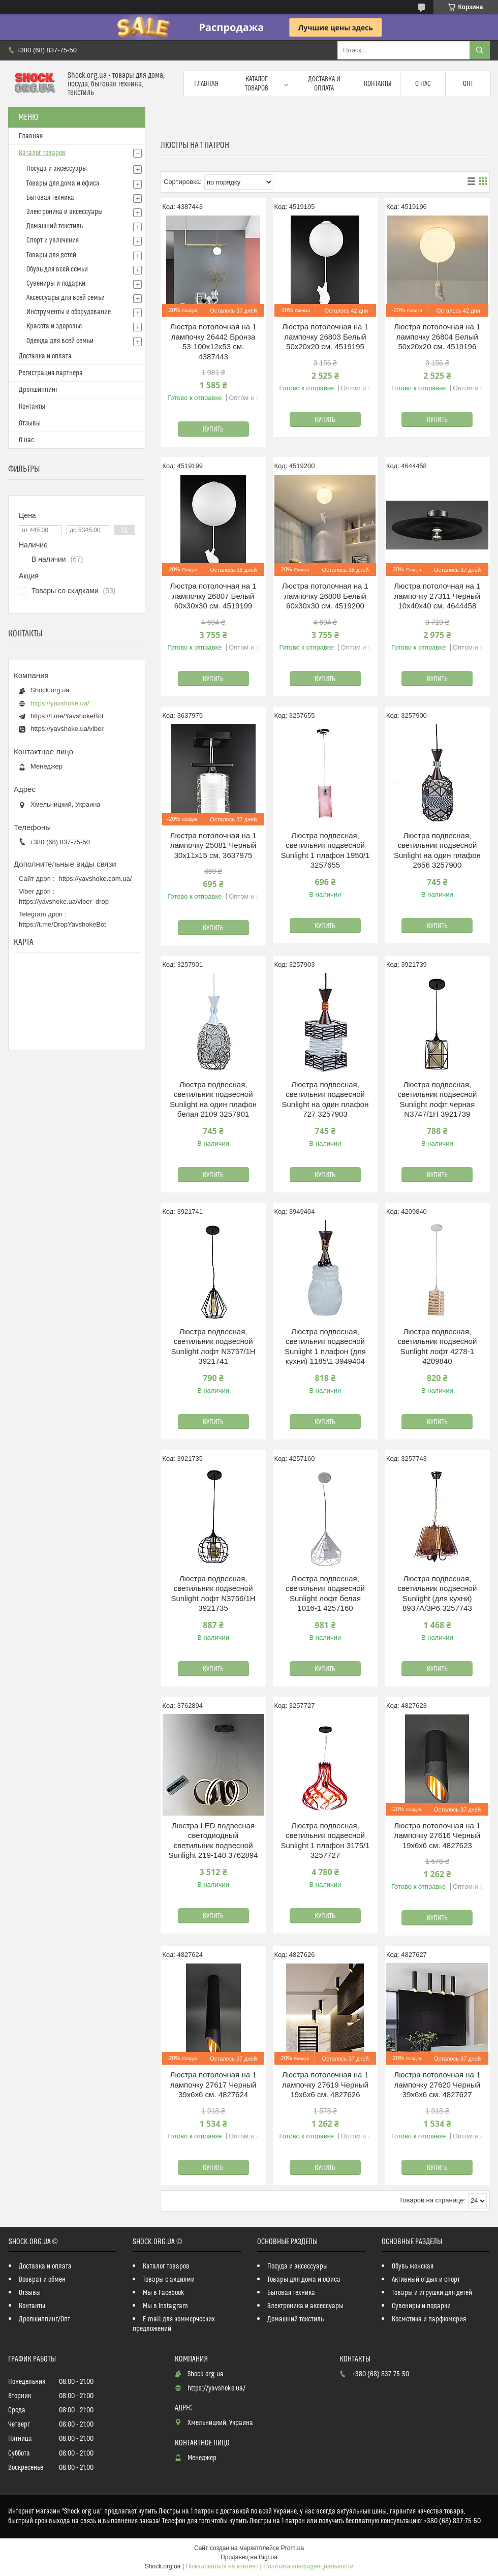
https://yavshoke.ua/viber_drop (64, 901)
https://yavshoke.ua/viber (67, 728)
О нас (423, 84)
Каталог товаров (256, 84)
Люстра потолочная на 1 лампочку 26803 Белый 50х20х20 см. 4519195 (325, 336)
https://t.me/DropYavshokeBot (62, 924)
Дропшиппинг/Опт (44, 2319)
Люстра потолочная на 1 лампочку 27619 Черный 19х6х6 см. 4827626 (325, 2084)
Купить (213, 429)
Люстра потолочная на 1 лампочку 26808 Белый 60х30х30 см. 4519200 (325, 595)
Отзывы (30, 423)
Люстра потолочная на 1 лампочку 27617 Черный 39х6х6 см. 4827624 (213, 2084)
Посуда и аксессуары (56, 169)
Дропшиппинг (38, 390)
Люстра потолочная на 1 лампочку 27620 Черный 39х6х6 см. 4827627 (437, 2084)
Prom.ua (292, 2548)
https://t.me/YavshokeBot (67, 716)
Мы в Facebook (163, 2293)
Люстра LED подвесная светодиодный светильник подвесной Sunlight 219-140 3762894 (213, 1840)
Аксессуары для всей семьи (65, 298)
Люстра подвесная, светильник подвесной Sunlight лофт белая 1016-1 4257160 (325, 1593)
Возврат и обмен (42, 2280)
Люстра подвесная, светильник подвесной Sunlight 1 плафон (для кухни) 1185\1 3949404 (325, 1346)
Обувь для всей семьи (57, 269)
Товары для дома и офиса (63, 183)
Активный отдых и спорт (426, 2280)
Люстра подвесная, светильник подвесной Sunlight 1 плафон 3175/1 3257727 (325, 1840)
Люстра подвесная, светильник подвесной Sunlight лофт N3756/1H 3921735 (213, 1593)
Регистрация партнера (51, 373)
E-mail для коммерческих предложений (174, 2324)
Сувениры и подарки (55, 284)
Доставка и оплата (324, 84)
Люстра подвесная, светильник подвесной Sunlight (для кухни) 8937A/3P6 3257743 (437, 1593)
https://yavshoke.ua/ (59, 703)
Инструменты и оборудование (68, 312)
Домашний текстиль (54, 226)
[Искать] (480, 50)
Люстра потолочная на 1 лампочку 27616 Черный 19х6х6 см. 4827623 (437, 1835)
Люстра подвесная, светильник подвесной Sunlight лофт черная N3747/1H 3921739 (437, 1099)
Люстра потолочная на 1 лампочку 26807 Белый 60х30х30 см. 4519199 (213, 595)
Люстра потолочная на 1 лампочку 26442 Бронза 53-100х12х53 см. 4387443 (213, 341)
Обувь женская (412, 2266)
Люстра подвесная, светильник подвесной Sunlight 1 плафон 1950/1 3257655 (325, 850)
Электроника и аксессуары (64, 212)
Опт (468, 84)
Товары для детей (51, 255)
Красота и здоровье (54, 326)
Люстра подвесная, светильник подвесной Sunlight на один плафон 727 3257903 (325, 1099)
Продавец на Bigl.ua (249, 2557)
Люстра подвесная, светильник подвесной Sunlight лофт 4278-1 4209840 (437, 1346)
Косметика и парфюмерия (429, 2319)
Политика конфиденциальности (308, 2566)
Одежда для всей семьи (60, 341)
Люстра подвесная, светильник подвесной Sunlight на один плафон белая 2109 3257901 (213, 1099)
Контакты (378, 84)
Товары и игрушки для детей (432, 2293)
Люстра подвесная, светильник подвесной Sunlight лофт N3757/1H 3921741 (213, 1346)
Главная (206, 84)
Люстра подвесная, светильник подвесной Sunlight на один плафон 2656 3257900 (437, 850)
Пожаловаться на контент (221, 2566)
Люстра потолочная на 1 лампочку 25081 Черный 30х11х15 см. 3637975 (213, 845)
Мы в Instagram (165, 2306)
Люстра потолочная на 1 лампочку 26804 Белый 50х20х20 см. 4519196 (437, 336)
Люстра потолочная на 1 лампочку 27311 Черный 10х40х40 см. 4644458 (437, 595)
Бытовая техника (50, 198)
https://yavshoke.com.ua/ (95, 878)
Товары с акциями (169, 2280)
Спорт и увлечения (52, 240)
